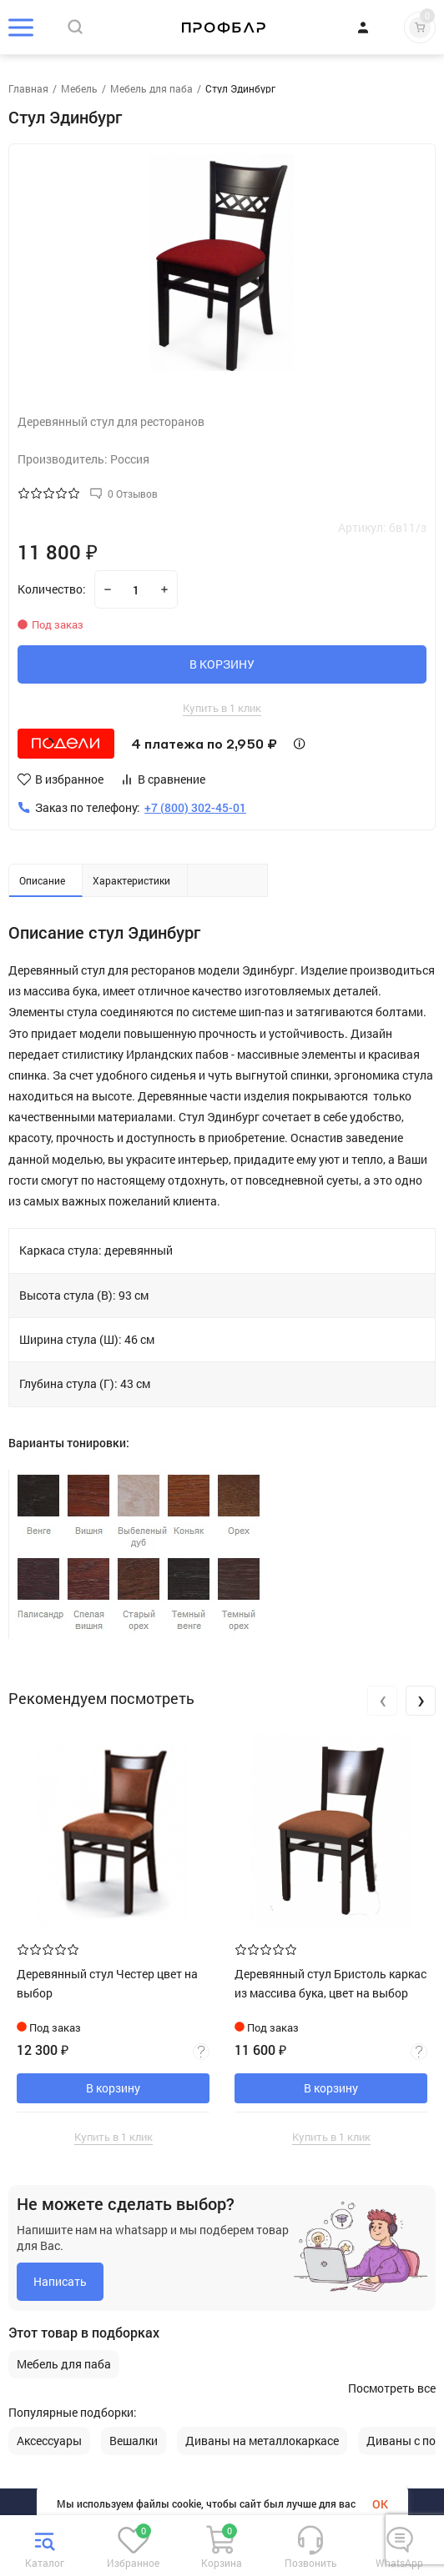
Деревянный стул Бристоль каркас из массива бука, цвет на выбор (330, 1983)
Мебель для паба (64, 2364)
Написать (60, 2281)
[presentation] (382, 1701)
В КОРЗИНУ (222, 664)
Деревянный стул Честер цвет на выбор (107, 1983)
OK (380, 2504)
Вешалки (133, 2441)
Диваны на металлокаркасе (262, 2441)
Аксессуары (49, 2441)
